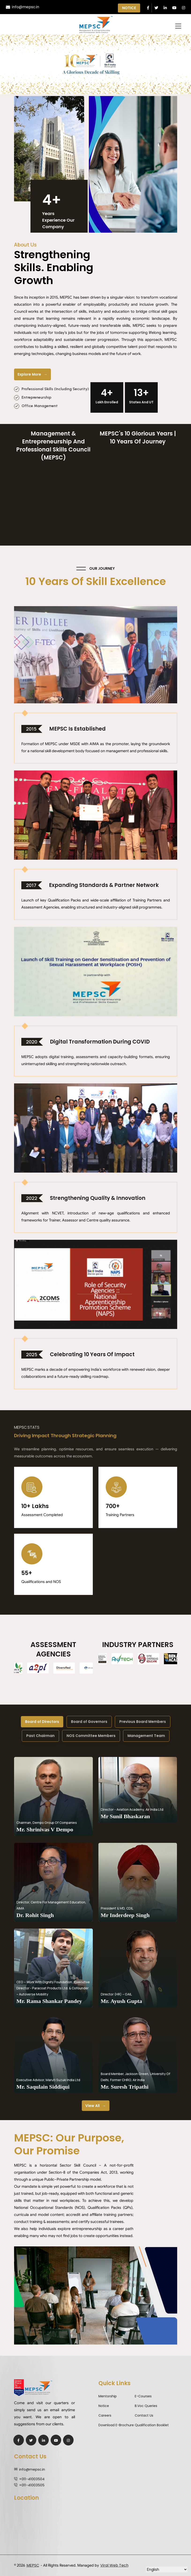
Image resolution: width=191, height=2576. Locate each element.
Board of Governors (89, 1721)
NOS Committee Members (91, 1735)
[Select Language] (166, 2569)
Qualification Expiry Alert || (111, 7)
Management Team (146, 1735)
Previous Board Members (142, 1721)
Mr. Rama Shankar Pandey (49, 2001)
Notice (103, 2405)
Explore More (30, 374)
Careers (104, 2415)
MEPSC (32, 2565)
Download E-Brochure (116, 2425)
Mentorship (107, 2396)
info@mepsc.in (22, 7)
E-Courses (143, 2396)
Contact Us (144, 2415)
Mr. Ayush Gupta (121, 2001)
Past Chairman (40, 1735)
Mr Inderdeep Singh (125, 1915)
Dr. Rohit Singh (35, 1915)
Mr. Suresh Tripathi (125, 2087)
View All (93, 2105)
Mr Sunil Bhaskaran (125, 1816)
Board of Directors (42, 1721)
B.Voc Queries (146, 2405)
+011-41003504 (32, 2478)
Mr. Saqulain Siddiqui (43, 2087)
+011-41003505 (32, 2485)
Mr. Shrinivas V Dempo (44, 1829)
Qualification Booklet (152, 2425)
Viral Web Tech (114, 2565)
